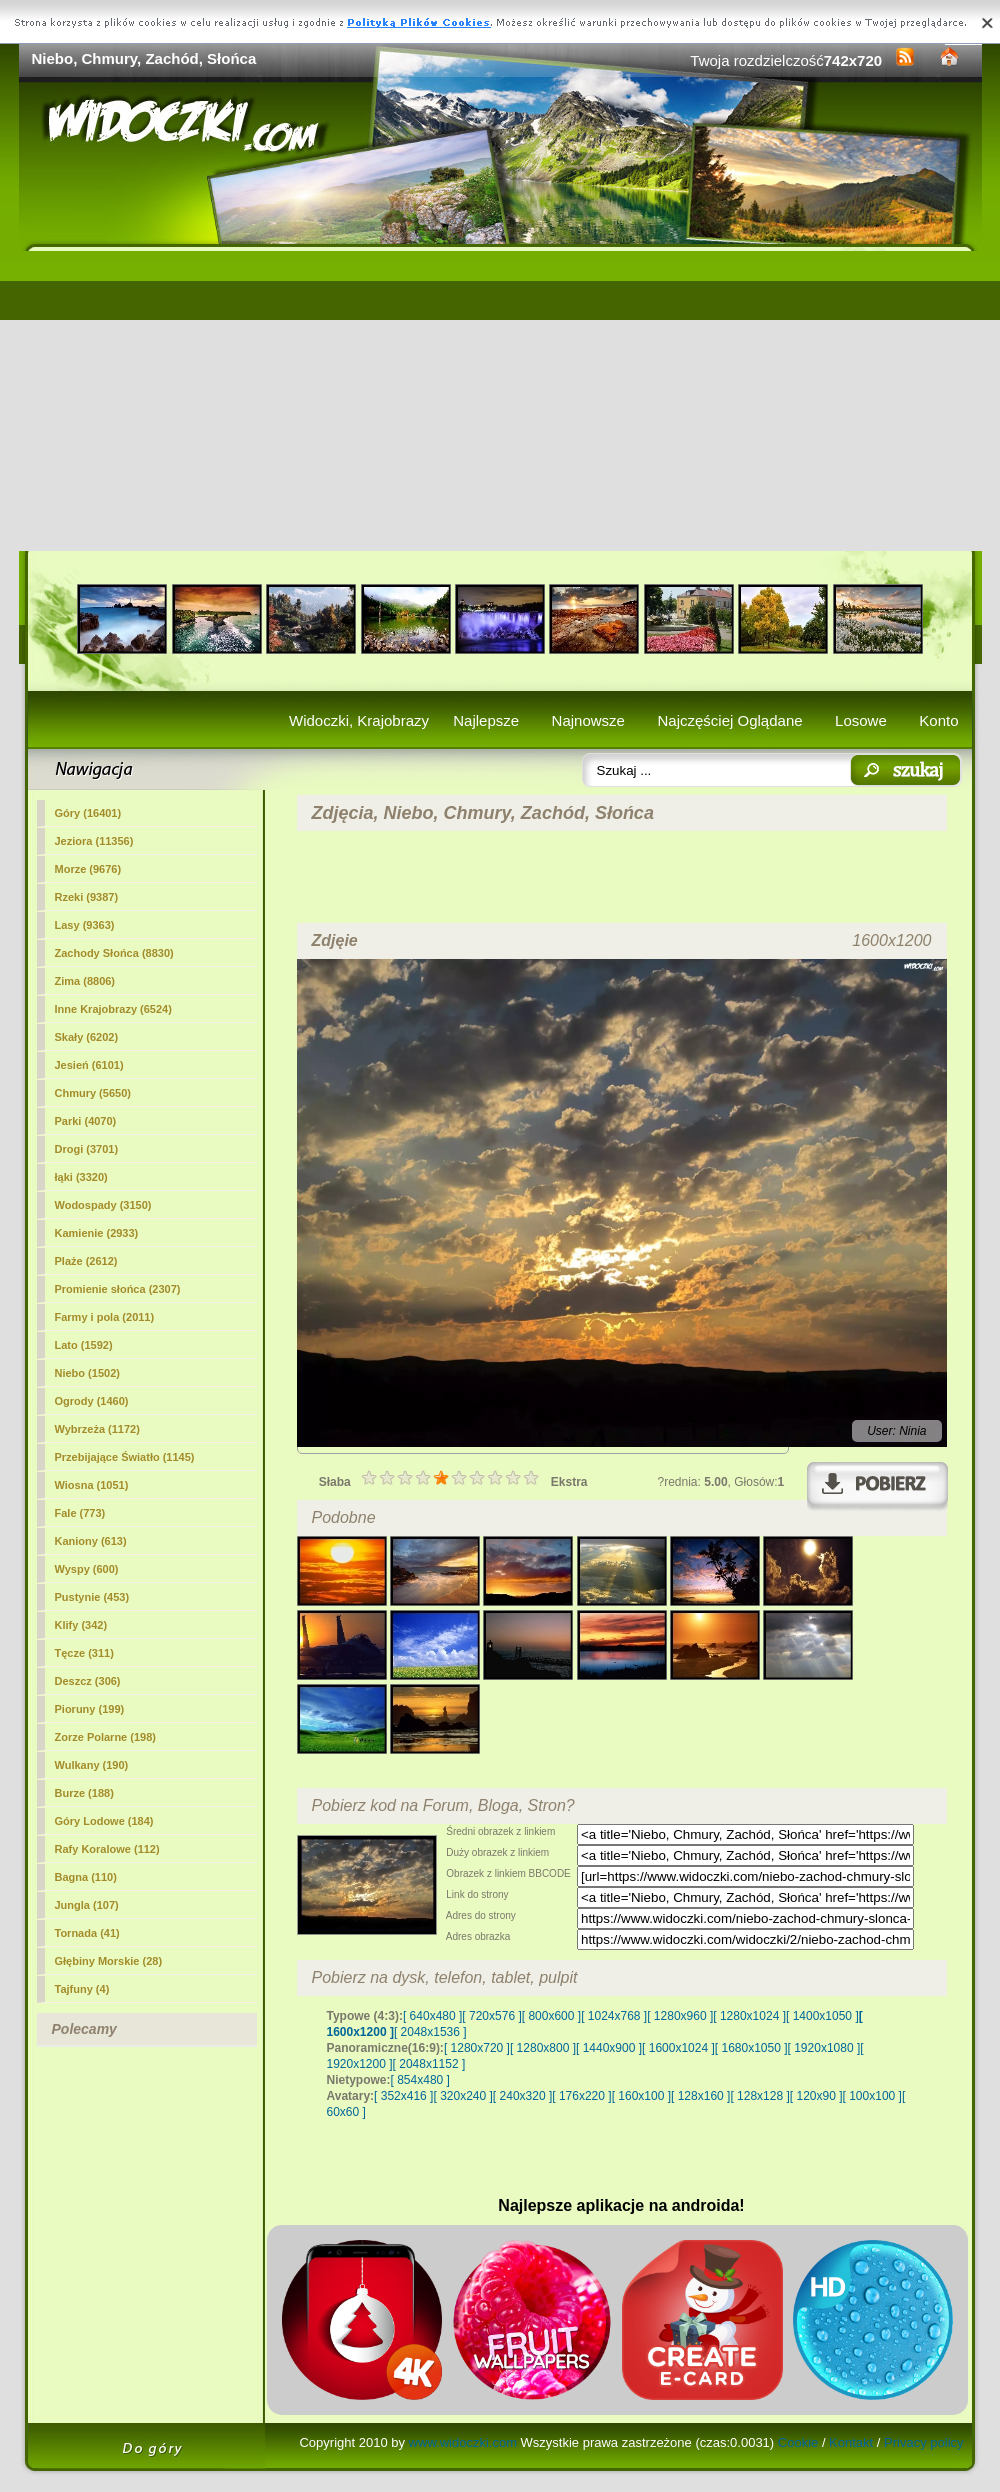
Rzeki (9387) (87, 897)
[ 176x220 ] (581, 2096)
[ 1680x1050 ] (751, 2048)
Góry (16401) (88, 813)
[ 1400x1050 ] (822, 2016)
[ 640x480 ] (432, 2016)
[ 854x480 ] (420, 2080)
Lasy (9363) (85, 925)
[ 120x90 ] (816, 2096)
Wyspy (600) (87, 1569)
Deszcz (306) (88, 1681)
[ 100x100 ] (872, 2096)
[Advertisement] (500, 401)
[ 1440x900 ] (609, 2048)
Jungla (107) (87, 1905)
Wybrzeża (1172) (97, 1429)
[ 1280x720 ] (477, 2048)
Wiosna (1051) (92, 1485)
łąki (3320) (81, 1177)
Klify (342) (81, 1625)
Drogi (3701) (87, 1149)
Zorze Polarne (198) (105, 1737)
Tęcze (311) (84, 1653)
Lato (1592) (84, 1345)
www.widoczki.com (463, 2442)
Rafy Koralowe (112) (107, 1849)
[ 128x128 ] (759, 2096)
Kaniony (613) (91, 1541)
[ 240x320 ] (522, 2096)
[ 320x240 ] (462, 2096)
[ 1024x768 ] (614, 2016)
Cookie (798, 2442)
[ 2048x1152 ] (429, 2064)
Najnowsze (588, 720)
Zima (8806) (85, 981)
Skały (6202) (87, 1037)
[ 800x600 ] (551, 2016)
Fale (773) (80, 1513)
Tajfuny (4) (82, 1989)
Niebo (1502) (87, 1373)
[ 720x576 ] (491, 2016)
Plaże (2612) (86, 1261)
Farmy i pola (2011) (105, 1317)
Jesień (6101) (89, 1065)
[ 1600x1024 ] (678, 2048)
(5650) (93, 1093)
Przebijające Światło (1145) (125, 1457)
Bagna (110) (86, 1877)
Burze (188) (84, 1793)
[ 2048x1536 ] (430, 2032)
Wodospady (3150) (103, 1205)
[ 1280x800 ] (543, 2048)
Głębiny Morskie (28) (109, 1961)
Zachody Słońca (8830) (114, 953)
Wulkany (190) (92, 1765)
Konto (938, 720)
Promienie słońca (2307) (118, 1289)
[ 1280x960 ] (680, 2016)
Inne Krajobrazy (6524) (113, 1009)
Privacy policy (923, 2442)
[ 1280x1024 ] (749, 2016)
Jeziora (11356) (94, 841)
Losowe (861, 720)
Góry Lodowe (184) (104, 1821)
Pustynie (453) (92, 1597)
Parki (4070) (86, 1121)
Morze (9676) (88, 869)
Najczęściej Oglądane (729, 720)
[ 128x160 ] (700, 2096)
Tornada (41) (87, 1933)
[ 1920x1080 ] (824, 2048)
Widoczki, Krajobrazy (359, 720)
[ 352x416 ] (403, 2096)
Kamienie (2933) (97, 1233)
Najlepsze (486, 720)
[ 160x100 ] (641, 2096)
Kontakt (851, 2442)
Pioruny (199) (90, 1709)
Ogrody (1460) (92, 1401)
